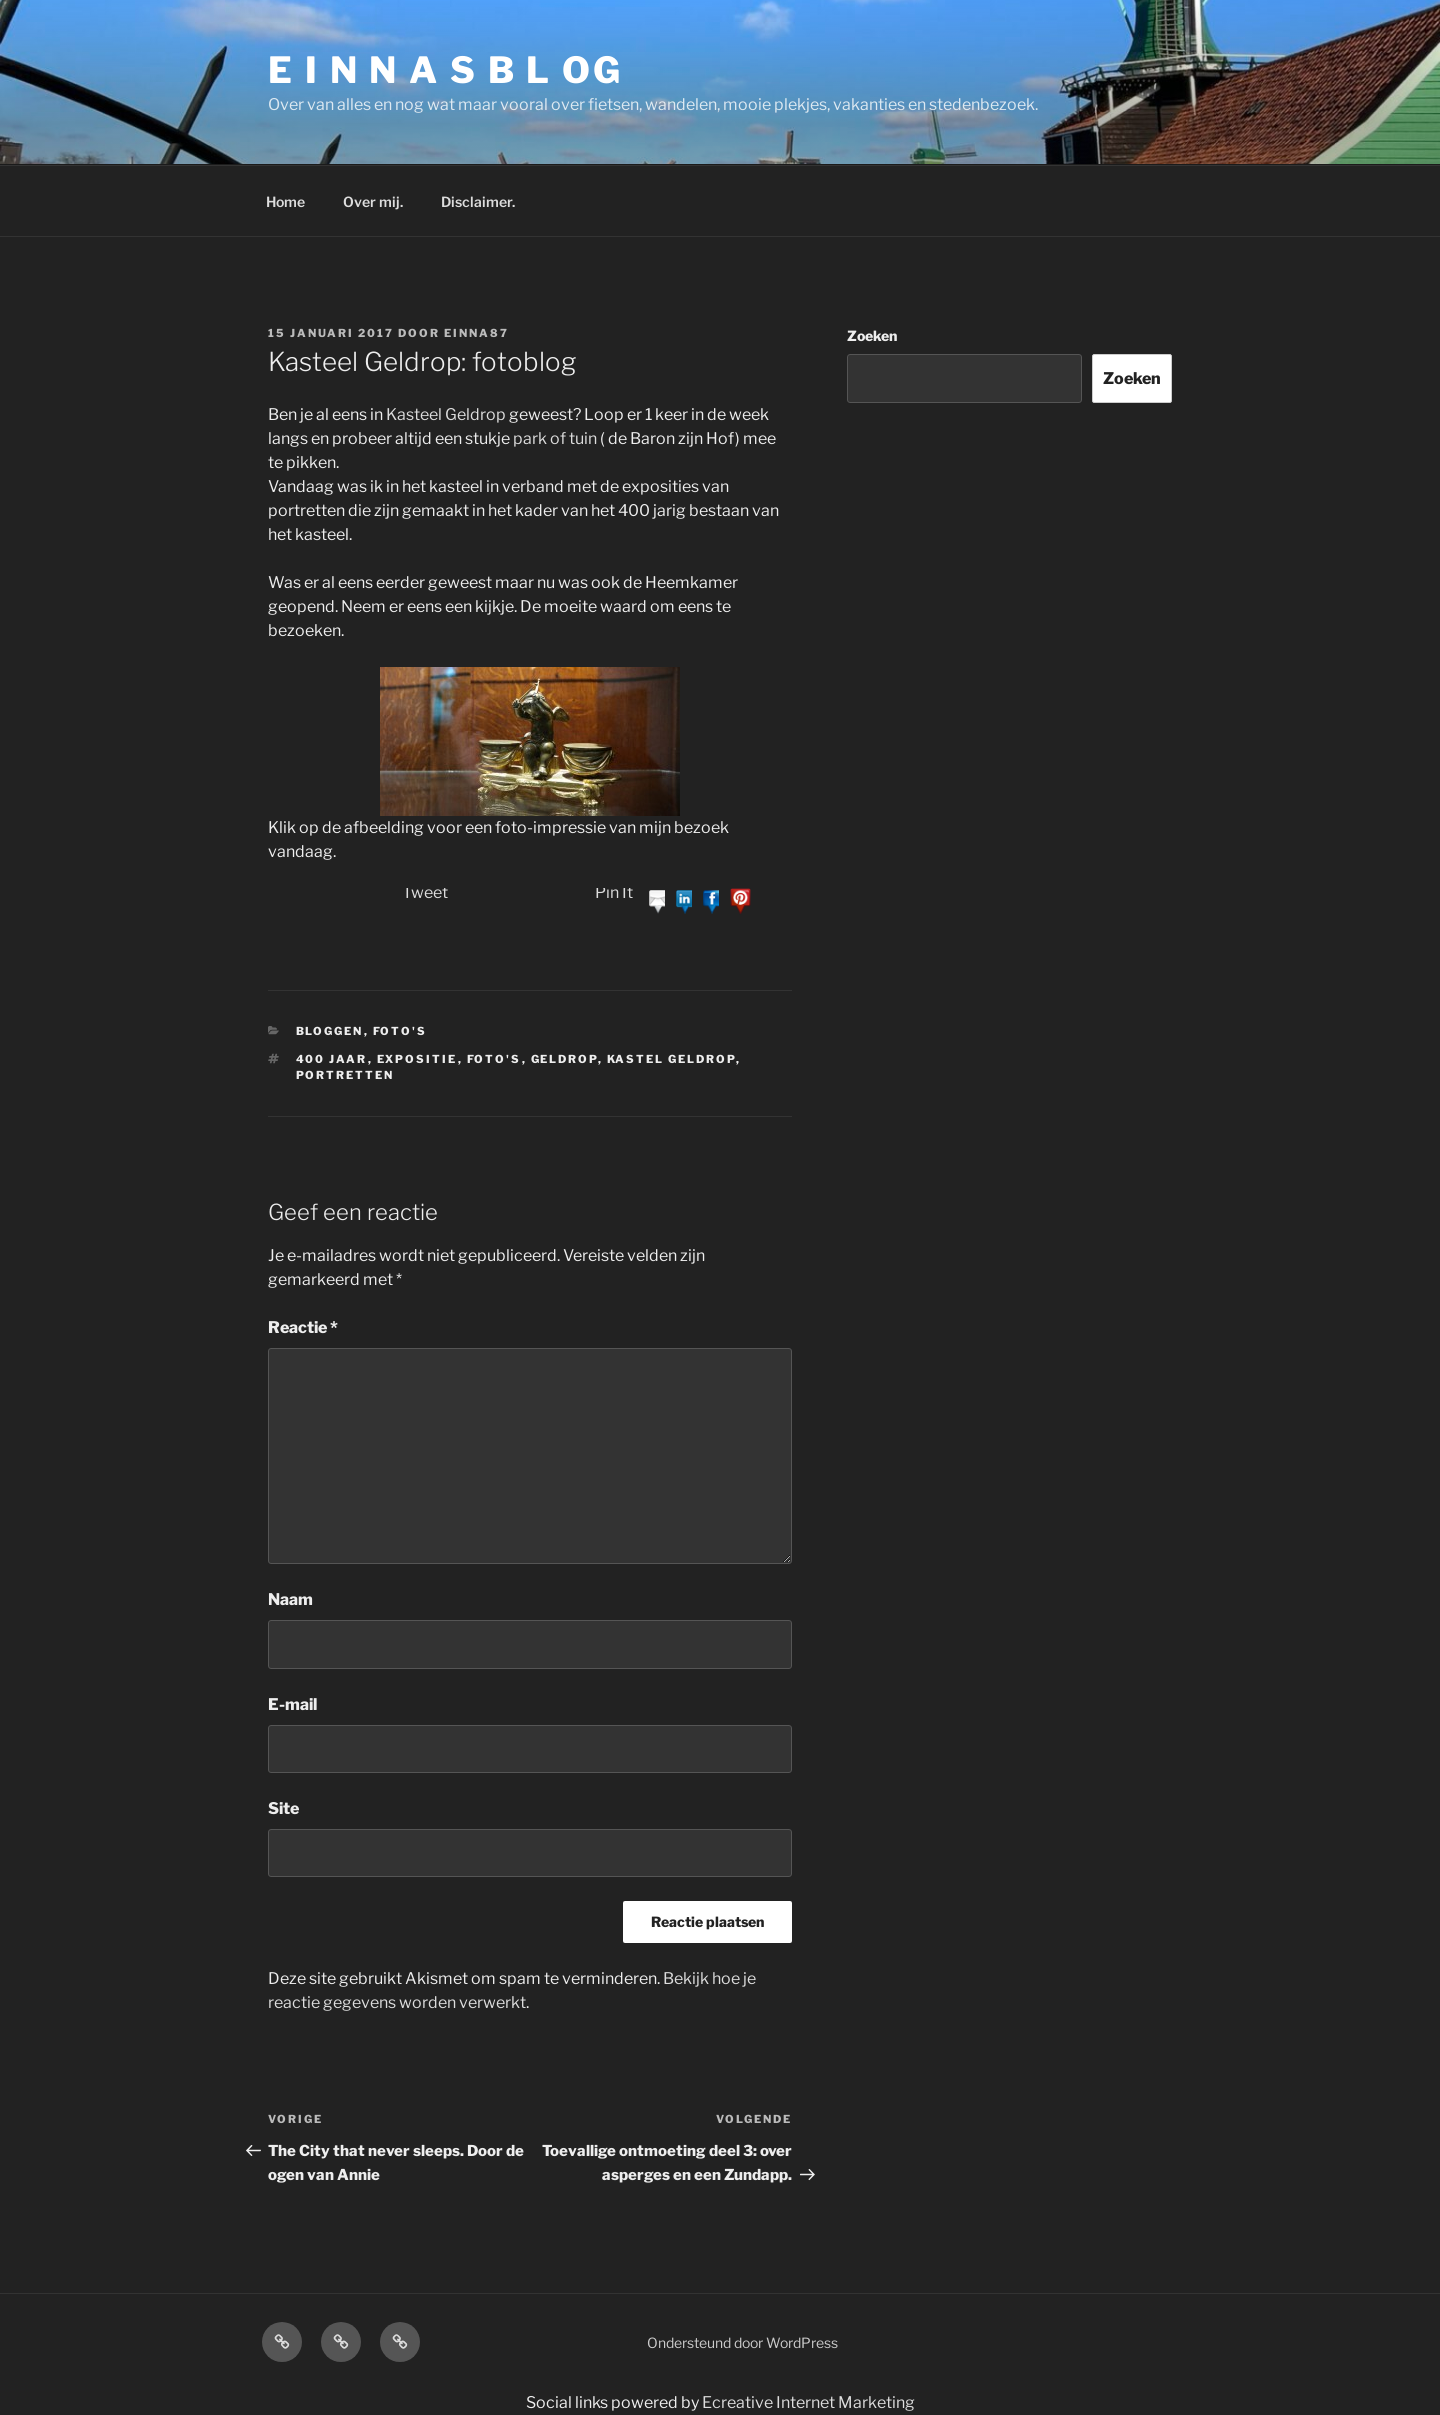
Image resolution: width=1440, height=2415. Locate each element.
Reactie (303, 1327)
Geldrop (564, 1059)
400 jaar (332, 1059)
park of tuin (555, 438)
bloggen (330, 1031)
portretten (345, 1075)
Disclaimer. (478, 201)
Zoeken (872, 335)
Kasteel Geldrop (446, 414)
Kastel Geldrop (671, 1059)
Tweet (425, 892)
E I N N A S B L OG (445, 70)
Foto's (400, 1031)
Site (283, 1808)
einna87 (476, 333)
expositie (417, 1059)
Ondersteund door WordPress (742, 2342)
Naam (290, 1599)
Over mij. (373, 201)
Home (285, 201)
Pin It (614, 892)
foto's (494, 1059)
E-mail (292, 1704)
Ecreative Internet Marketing (808, 2402)
